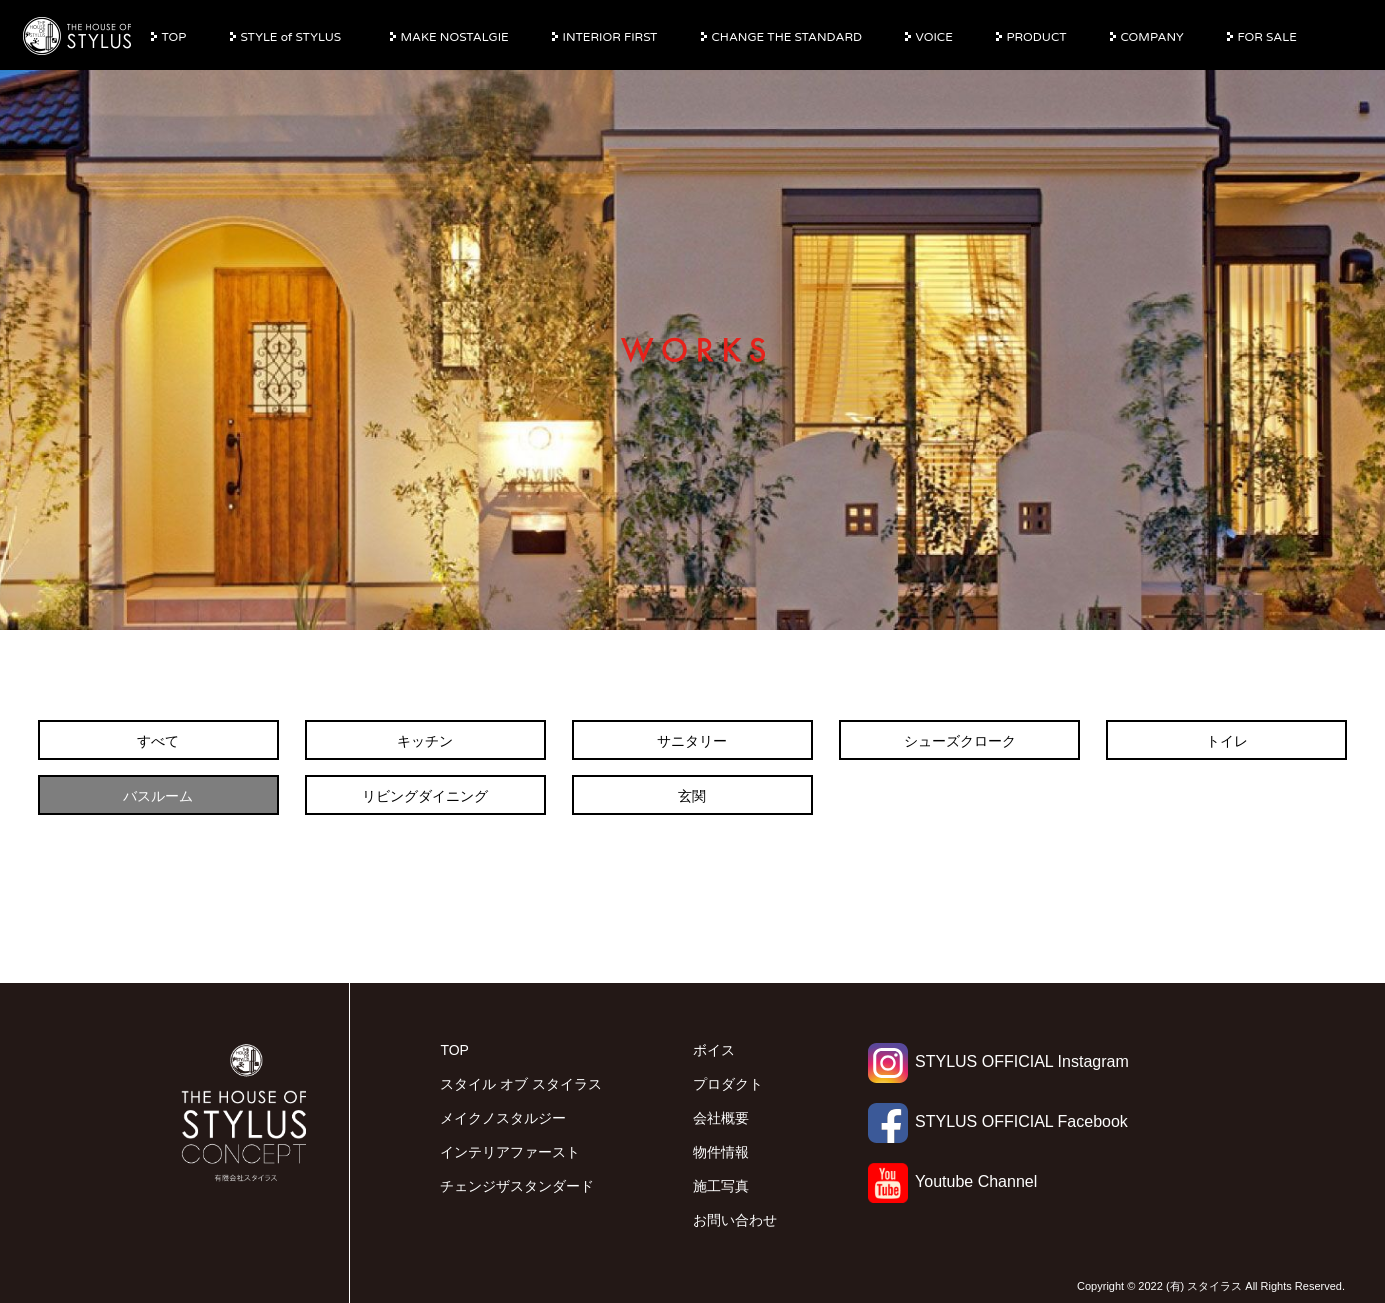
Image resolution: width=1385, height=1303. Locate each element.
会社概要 (721, 1118)
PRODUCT (1037, 37)
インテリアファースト (510, 1152)
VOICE (934, 37)
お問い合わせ (735, 1220)
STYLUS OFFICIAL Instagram (998, 1061)
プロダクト (728, 1084)
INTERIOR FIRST (610, 37)
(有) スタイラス (1204, 1286)
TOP (174, 37)
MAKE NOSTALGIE (455, 37)
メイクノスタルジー (503, 1118)
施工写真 (721, 1186)
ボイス (714, 1050)
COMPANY (1152, 37)
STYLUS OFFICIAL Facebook (998, 1121)
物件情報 (721, 1152)
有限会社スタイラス (78, 37)
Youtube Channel (952, 1181)
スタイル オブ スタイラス (521, 1084)
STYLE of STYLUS (291, 37)
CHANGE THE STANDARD (787, 37)
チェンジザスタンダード (517, 1186)
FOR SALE (1267, 37)
